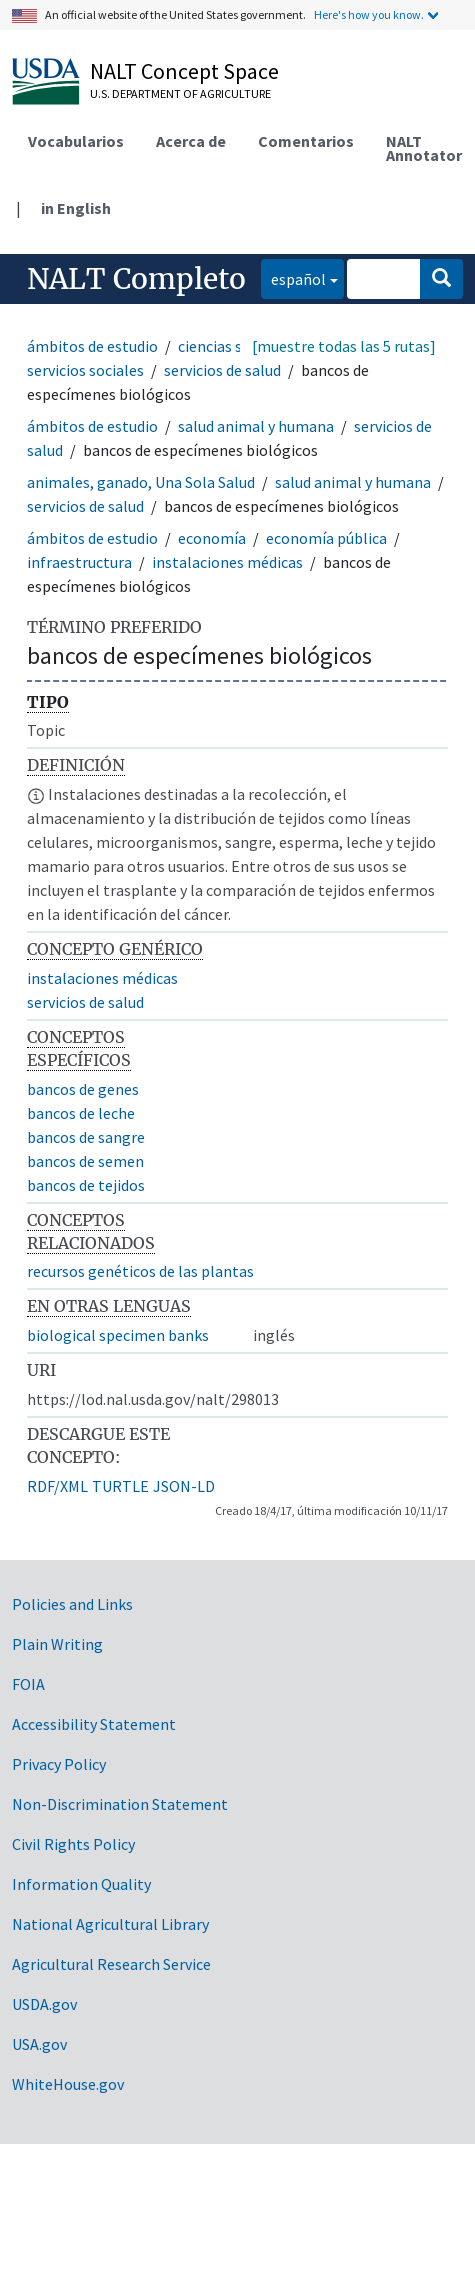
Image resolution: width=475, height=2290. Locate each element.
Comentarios (306, 141)
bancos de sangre (86, 1137)
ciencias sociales (234, 346)
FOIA (28, 1684)
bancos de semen (85, 1161)
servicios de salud (222, 370)
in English (76, 208)
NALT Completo (136, 279)
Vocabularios (76, 141)
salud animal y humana (256, 426)
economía (212, 538)
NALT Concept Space (184, 71)
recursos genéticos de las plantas (140, 1271)
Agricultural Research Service (111, 1964)
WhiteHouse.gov (68, 2084)
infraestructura (79, 562)
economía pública (326, 538)
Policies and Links (72, 1604)
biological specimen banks (118, 1335)
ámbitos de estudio (92, 346)
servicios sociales (85, 370)
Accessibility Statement (94, 1724)
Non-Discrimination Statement (120, 1804)
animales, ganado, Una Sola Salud (141, 482)
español (293, 277)
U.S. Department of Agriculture (180, 93)
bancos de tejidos (86, 1185)
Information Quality (81, 1884)
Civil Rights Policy (73, 1844)
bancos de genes (83, 1089)
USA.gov (39, 2044)
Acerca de (191, 141)
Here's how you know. (369, 14)
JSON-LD (184, 1486)
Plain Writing (57, 1644)
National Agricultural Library (110, 1924)
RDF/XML (57, 1486)
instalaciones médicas (227, 562)
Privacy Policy (59, 1764)
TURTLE (120, 1486)
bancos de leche (81, 1113)
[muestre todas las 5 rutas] (344, 346)
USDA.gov (44, 2004)
